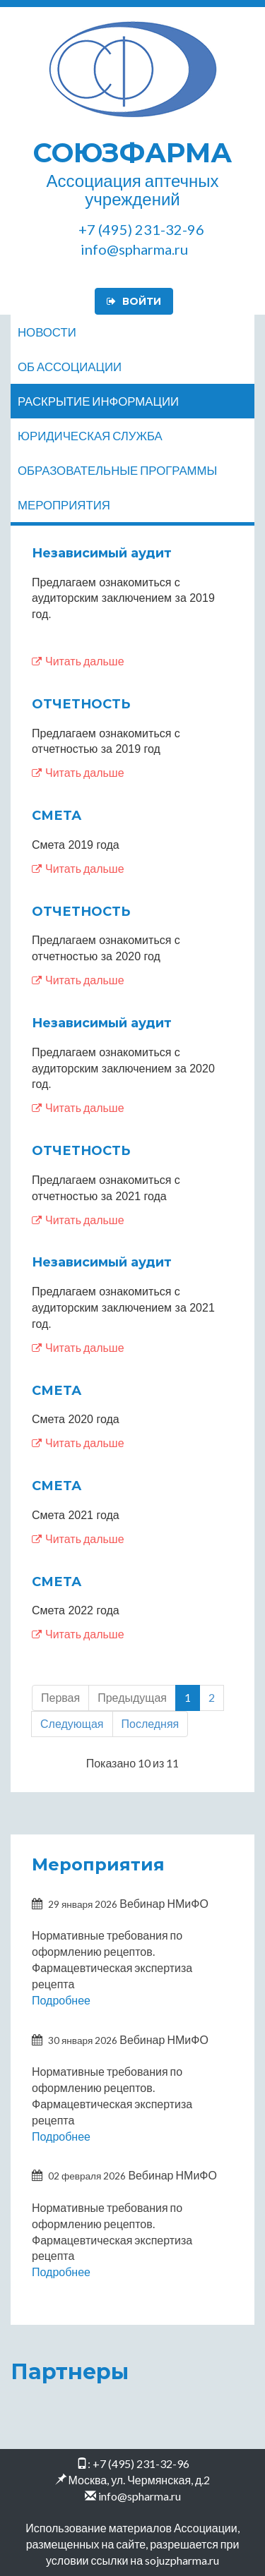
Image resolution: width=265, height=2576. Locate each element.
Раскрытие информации (98, 401)
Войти (134, 301)
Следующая (72, 1723)
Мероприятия (64, 504)
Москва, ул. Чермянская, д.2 (140, 2479)
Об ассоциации (70, 366)
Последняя (150, 1723)
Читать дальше (78, 660)
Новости (47, 332)
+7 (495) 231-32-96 (141, 2463)
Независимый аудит (102, 553)
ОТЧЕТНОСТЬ (81, 704)
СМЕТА (56, 815)
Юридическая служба (90, 435)
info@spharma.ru (139, 2496)
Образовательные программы (117, 470)
